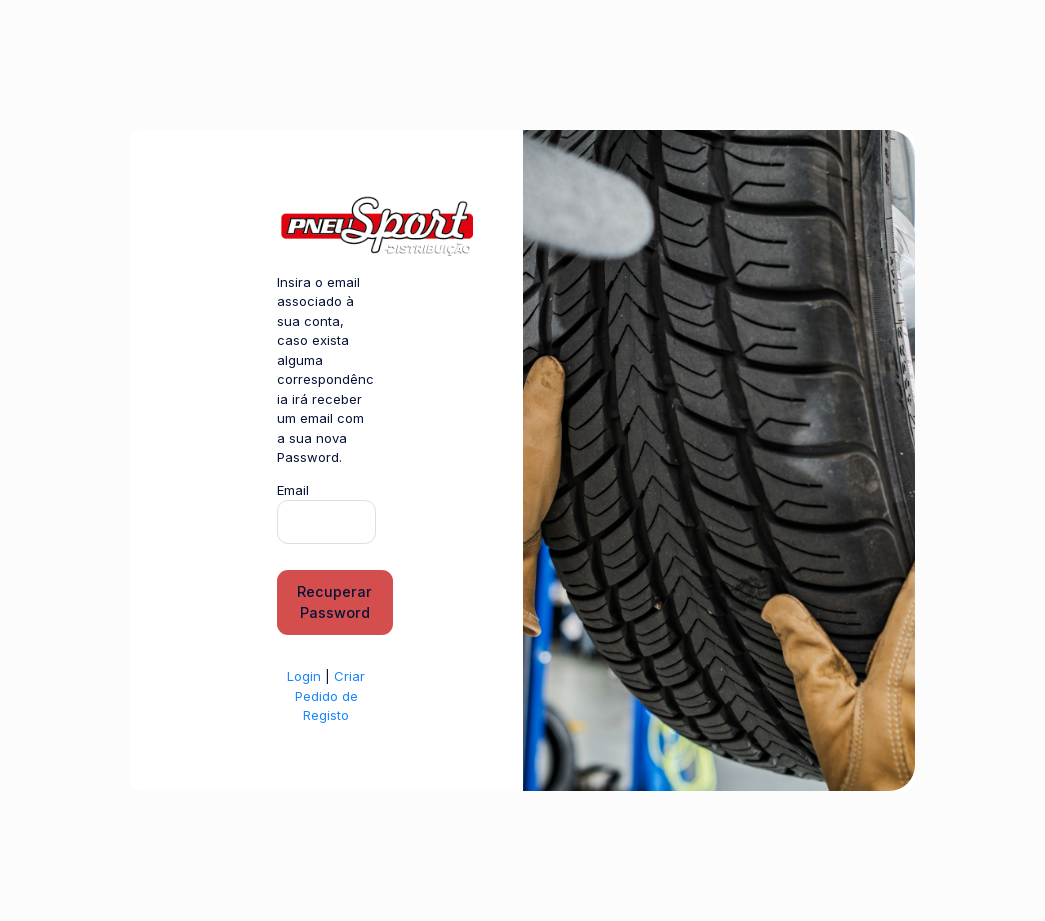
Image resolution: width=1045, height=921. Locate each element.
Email (293, 490)
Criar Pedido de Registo (330, 695)
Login (304, 676)
